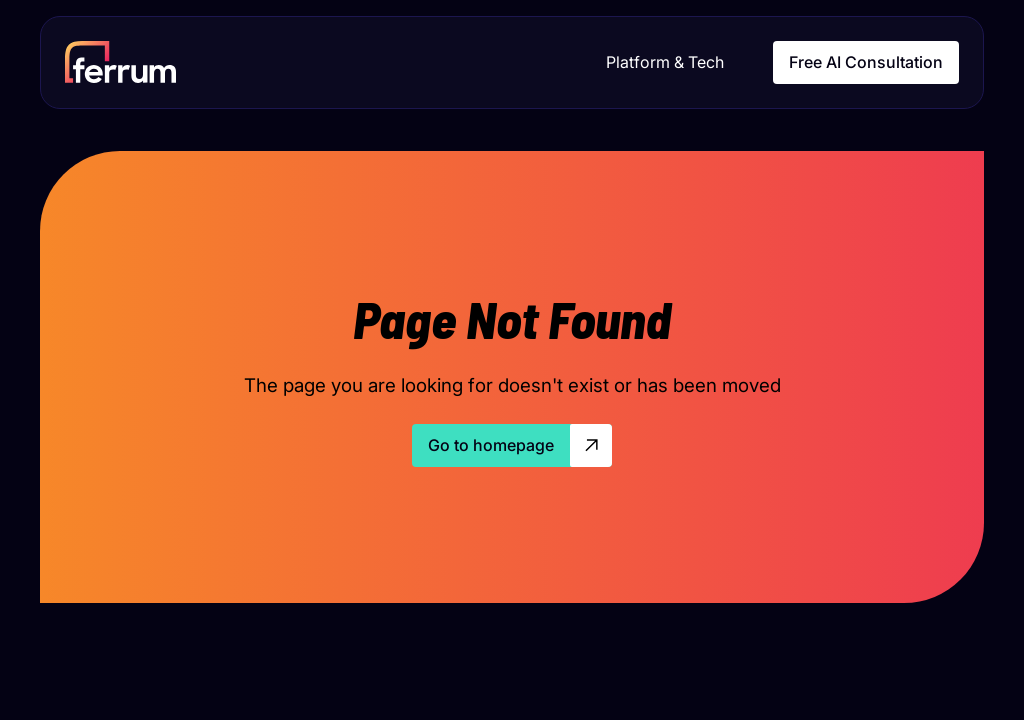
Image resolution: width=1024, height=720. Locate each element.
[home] (120, 62)
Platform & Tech (665, 62)
